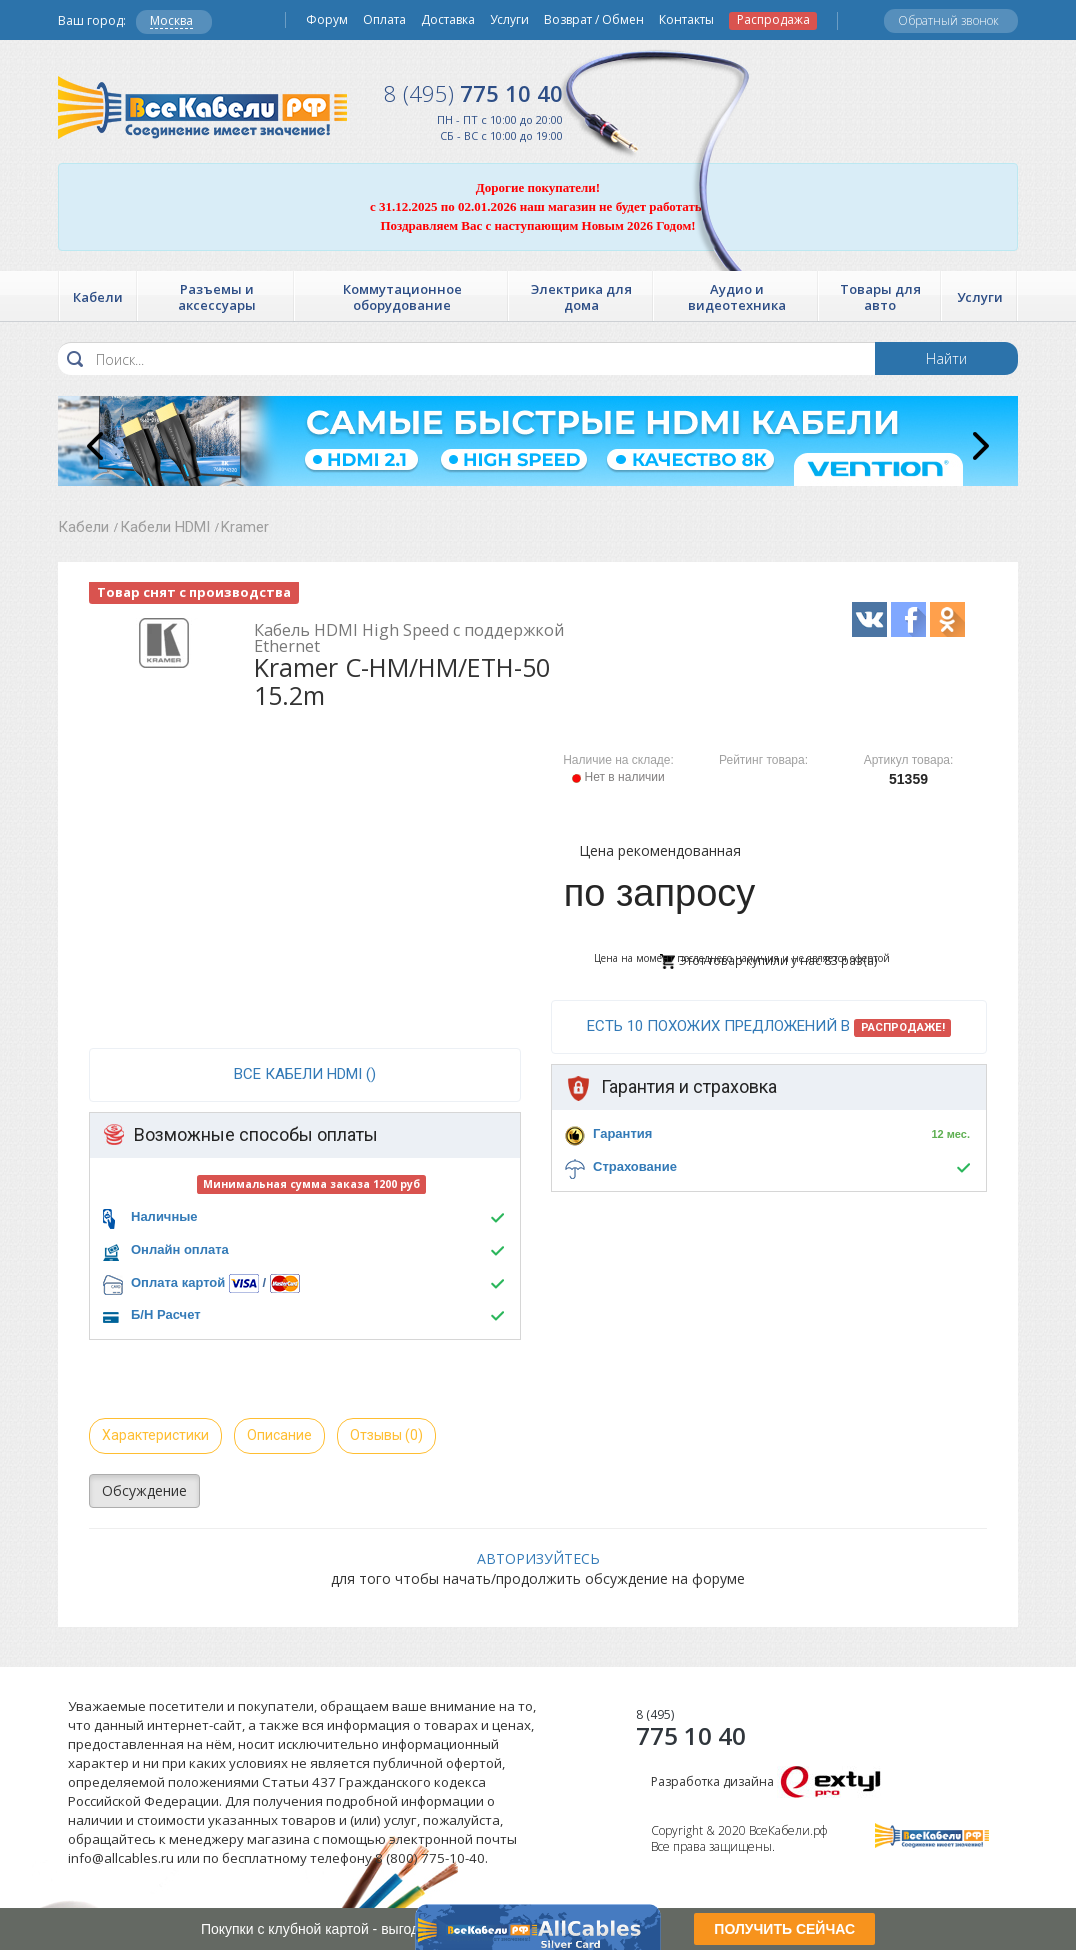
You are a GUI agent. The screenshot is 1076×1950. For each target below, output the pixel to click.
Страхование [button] (635, 1166)
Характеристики (155, 1435)
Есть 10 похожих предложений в (769, 1027)
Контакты (686, 20)
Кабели (83, 527)
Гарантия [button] (622, 1133)
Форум (327, 20)
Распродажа (773, 20)
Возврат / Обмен (594, 20)
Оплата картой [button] (178, 1282)
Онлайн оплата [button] (180, 1249)
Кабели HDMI (165, 527)
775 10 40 (473, 93)
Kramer (245, 527)
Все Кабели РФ (202, 107)
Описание (279, 1435)
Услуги (509, 20)
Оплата (384, 20)
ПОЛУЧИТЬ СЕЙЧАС (784, 1929)
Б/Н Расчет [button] (166, 1314)
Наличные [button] (164, 1216)
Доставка (448, 20)
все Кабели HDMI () (305, 1074)
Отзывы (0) (386, 1435)
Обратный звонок (948, 20)
